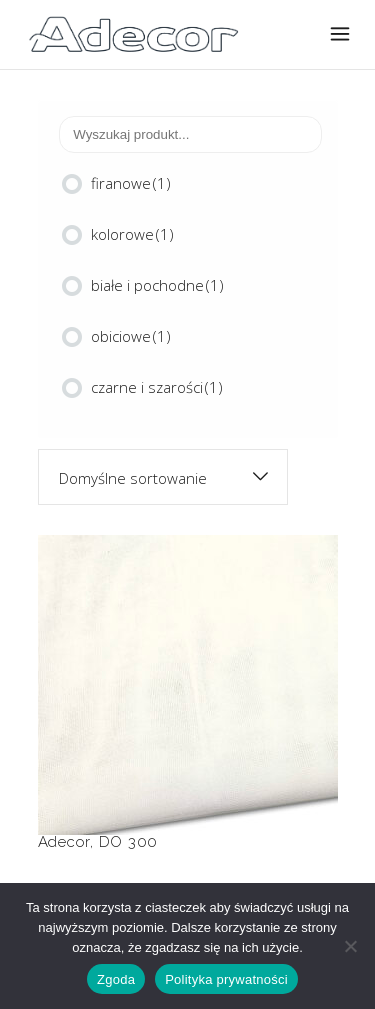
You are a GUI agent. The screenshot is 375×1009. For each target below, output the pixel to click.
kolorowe (132, 234)
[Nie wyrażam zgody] (350, 946)
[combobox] (163, 477)
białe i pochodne (157, 285)
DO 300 (129, 842)
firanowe (131, 183)
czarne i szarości (157, 387)
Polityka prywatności (226, 979)
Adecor (64, 842)
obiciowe (131, 336)
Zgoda (116, 979)
